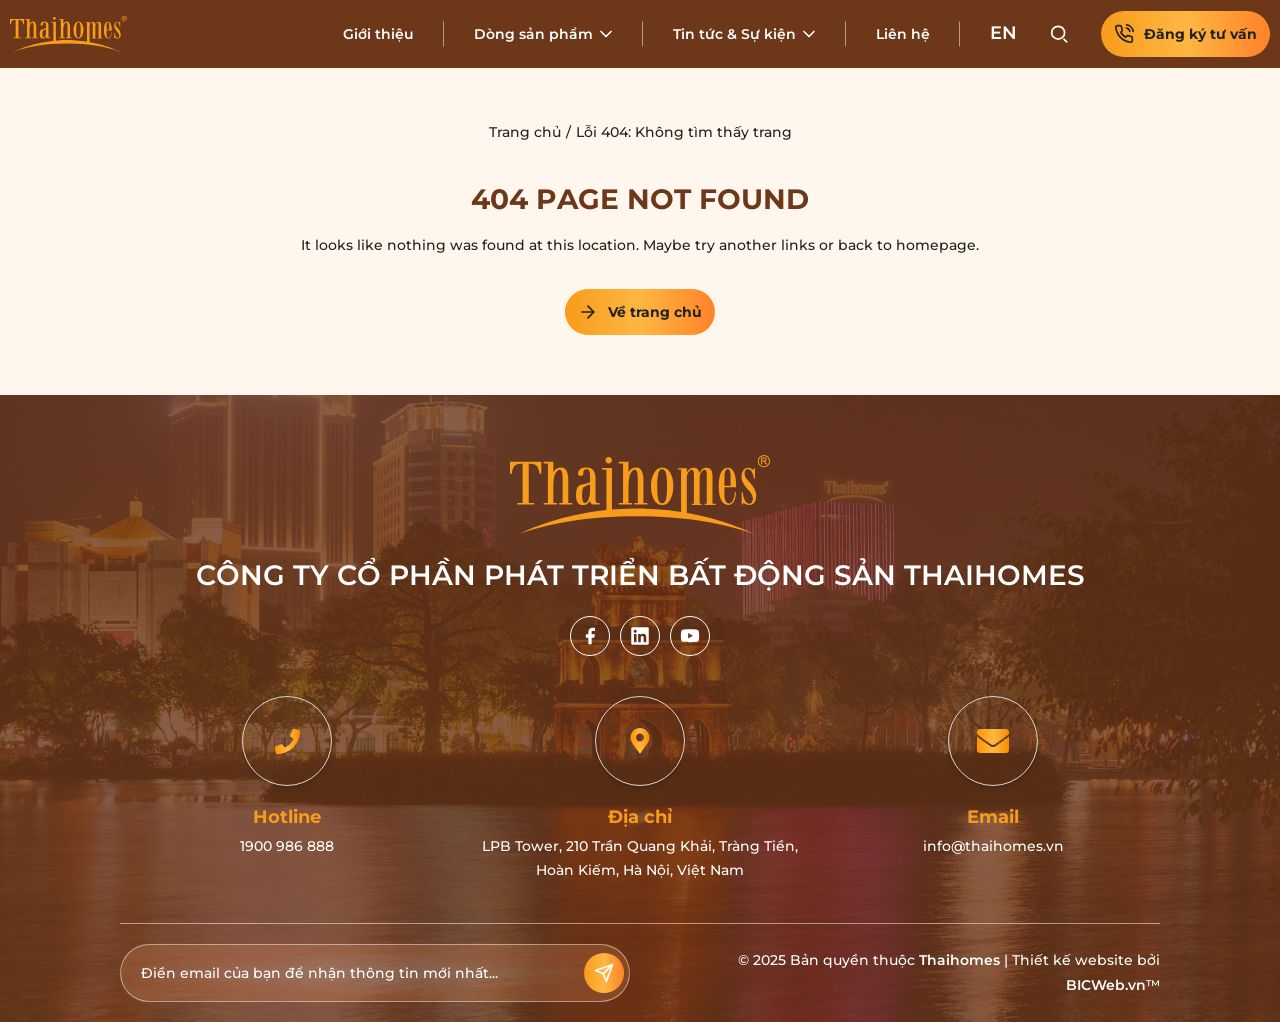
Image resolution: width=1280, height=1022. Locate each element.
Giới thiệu (378, 34)
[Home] (68, 34)
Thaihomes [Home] (959, 960)
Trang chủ (525, 132)
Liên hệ (903, 34)
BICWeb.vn (1106, 985)
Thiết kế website (1072, 960)
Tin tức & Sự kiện (734, 34)
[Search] (1059, 34)
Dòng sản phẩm (533, 34)
